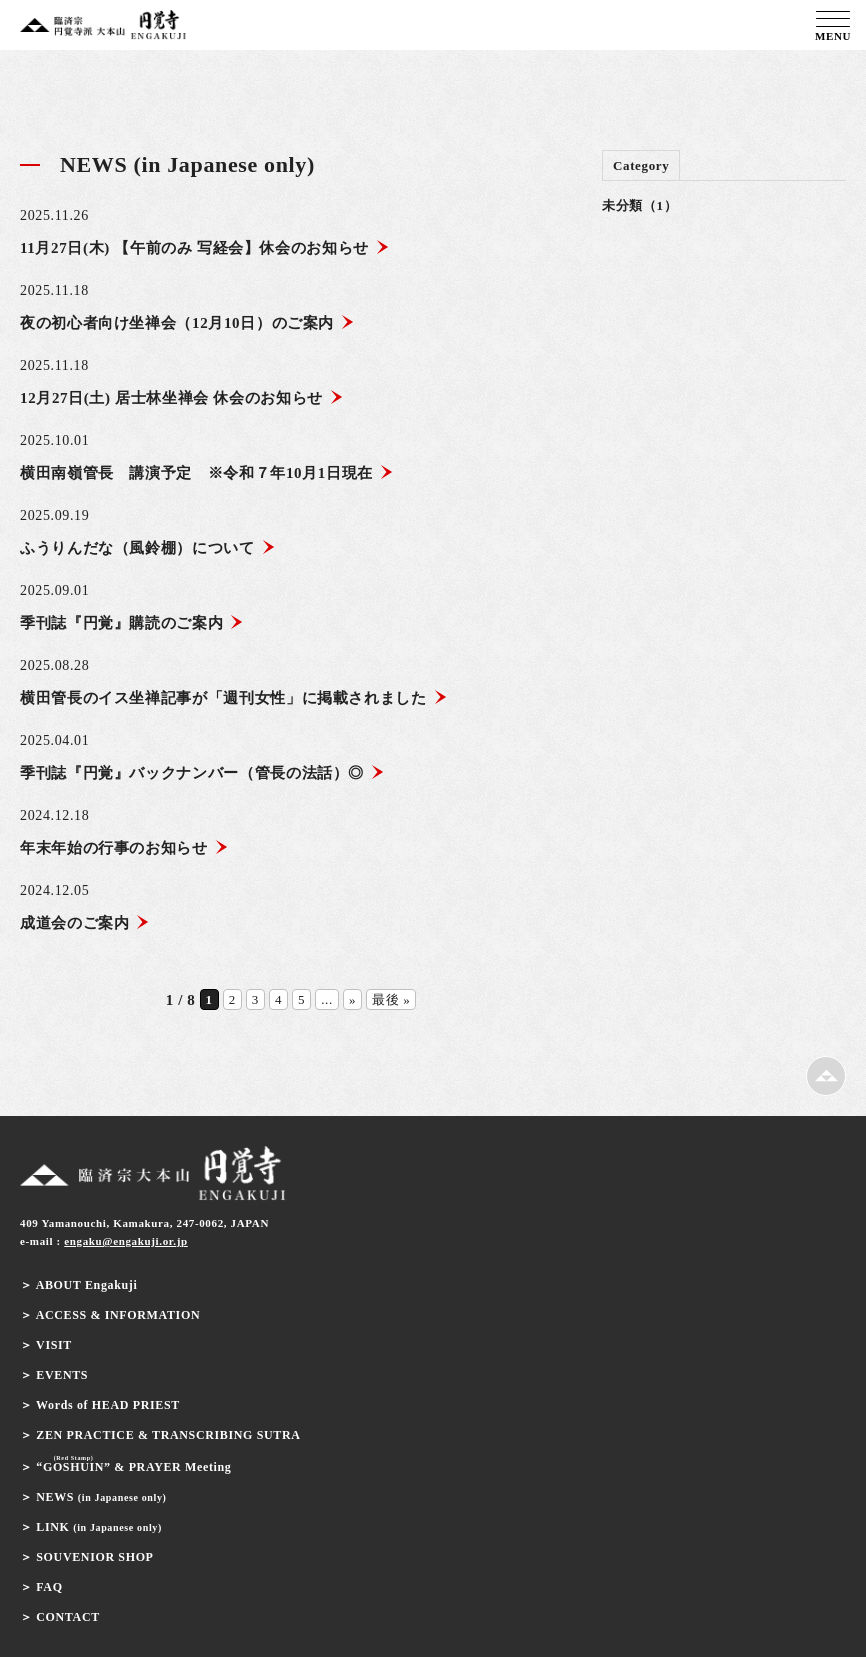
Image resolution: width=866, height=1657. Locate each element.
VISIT (54, 1345)
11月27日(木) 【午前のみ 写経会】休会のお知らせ (205, 248)
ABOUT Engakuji (87, 1285)
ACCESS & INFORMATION (118, 1315)
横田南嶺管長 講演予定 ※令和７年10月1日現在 (207, 473)
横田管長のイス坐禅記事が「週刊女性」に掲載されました (234, 698)
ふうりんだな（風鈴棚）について (148, 548)
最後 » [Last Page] (391, 999)
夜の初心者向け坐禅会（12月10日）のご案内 (187, 323)
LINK (99, 1527)
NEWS (101, 1497)
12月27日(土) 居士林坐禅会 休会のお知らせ (182, 398)
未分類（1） (639, 205)
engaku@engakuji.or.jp (126, 1241)
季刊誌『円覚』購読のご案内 (132, 623)
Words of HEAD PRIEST (108, 1405)
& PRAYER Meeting (133, 1467)
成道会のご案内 (85, 923)
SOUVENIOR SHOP (94, 1557)
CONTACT (68, 1617)
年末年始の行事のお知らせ (124, 848)
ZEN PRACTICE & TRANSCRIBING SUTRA (168, 1435)
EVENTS (62, 1375)
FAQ (49, 1587)
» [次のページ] (352, 999)
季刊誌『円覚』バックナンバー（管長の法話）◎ (202, 773)
